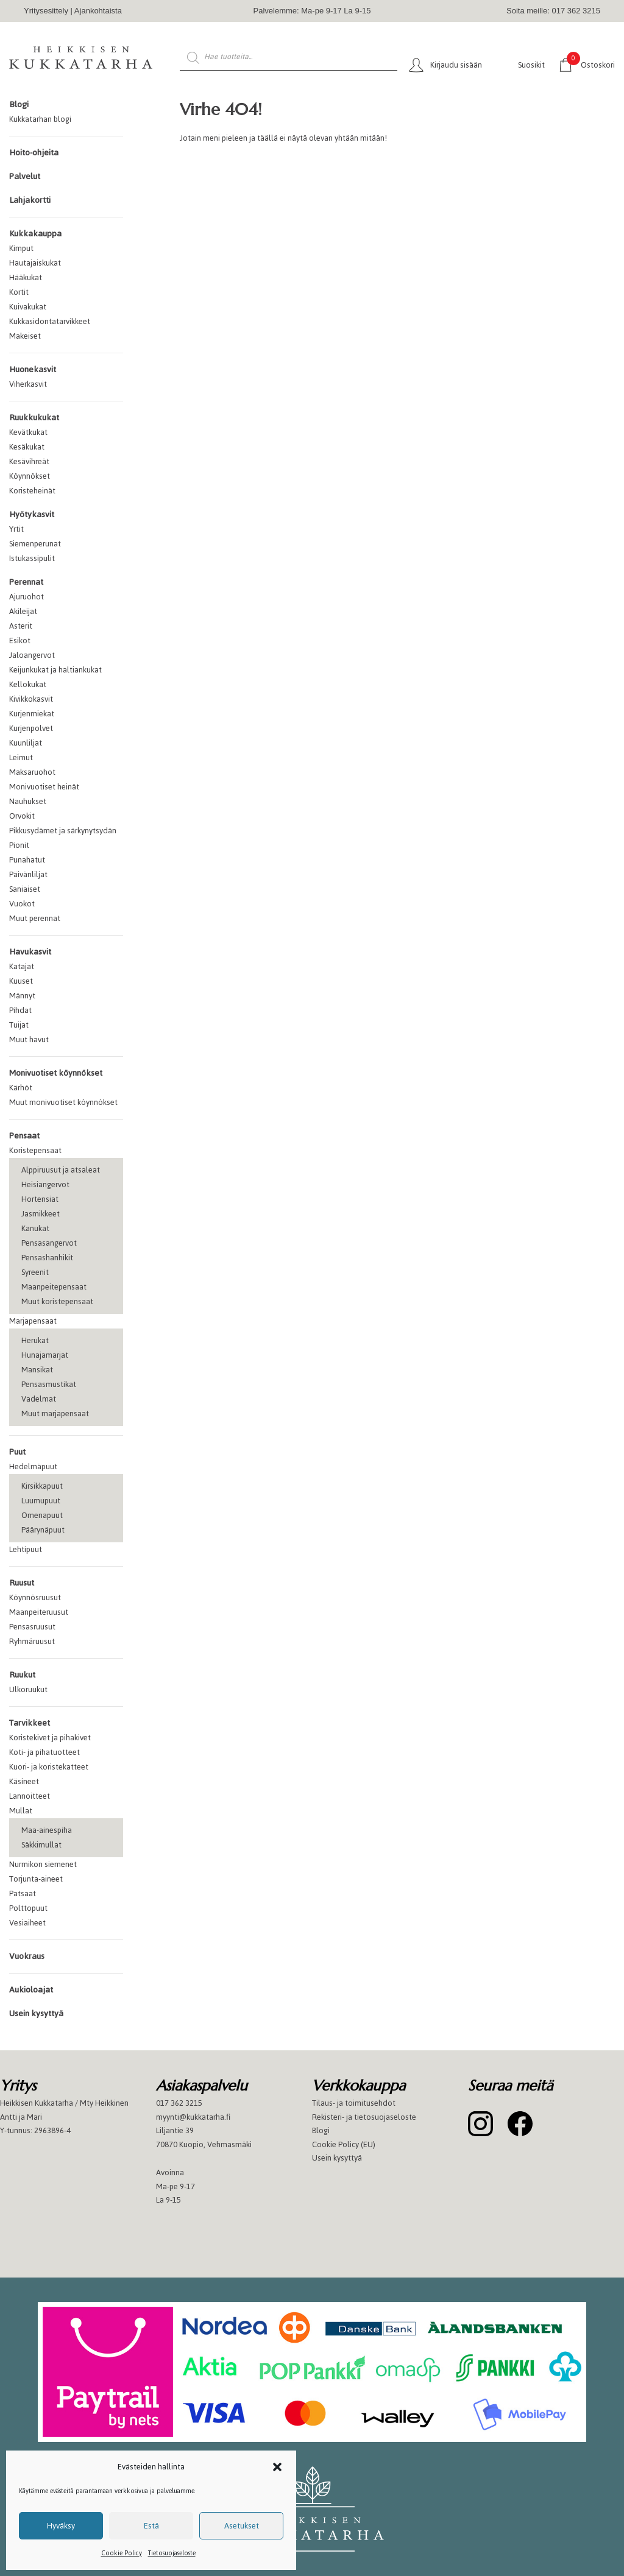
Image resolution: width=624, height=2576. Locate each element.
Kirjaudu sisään (456, 64)
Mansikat (37, 1369)
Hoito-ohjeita (33, 152)
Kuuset (21, 981)
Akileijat (23, 611)
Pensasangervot (49, 1243)
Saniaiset (24, 889)
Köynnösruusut (35, 1597)
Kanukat (35, 1228)
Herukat (35, 1340)
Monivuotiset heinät (44, 786)
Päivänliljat (28, 874)
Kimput (21, 248)
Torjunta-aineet (36, 1878)
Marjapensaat (33, 1321)
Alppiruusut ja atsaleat (60, 1169)
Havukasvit (30, 952)
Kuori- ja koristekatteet (48, 1766)
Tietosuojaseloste (172, 2553)
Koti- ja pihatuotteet (44, 1752)
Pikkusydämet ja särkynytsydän (62, 830)
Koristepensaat (35, 1150)
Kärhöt (20, 1087)
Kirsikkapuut (42, 1486)
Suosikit (531, 64)
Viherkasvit (28, 384)
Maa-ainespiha (46, 1830)
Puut (17, 1452)
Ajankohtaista (98, 10)
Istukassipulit (32, 558)
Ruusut (21, 1583)
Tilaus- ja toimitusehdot (353, 2103)
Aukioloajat (31, 1989)
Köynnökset (29, 476)
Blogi (19, 104)
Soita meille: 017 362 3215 (553, 10)
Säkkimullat (41, 1844)
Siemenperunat (35, 543)
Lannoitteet (29, 1796)
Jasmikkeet (40, 1213)
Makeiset (25, 336)
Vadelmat (38, 1398)
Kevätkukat (28, 432)
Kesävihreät (29, 461)
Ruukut (22, 1675)
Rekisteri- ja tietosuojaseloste (364, 2117)
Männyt (22, 995)
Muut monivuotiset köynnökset (63, 1102)
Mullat (20, 1810)
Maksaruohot (32, 772)
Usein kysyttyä (36, 2013)
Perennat (26, 582)
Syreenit (35, 1272)
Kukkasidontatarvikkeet (49, 321)
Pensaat (24, 1135)
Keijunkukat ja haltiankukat (55, 669)
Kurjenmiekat (31, 713)
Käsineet (24, 1781)
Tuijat (19, 1024)
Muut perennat (34, 918)
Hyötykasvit (31, 514)
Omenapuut (42, 1515)
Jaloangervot (32, 655)
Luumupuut (40, 1500)
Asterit (20, 625)
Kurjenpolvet (31, 728)
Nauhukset (27, 801)
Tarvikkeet (29, 1723)
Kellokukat (27, 684)
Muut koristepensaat (57, 1301)
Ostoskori (591, 64)
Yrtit (16, 529)
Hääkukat (25, 277)
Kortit (19, 292)
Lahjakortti (30, 200)
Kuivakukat (27, 306)
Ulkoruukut (28, 1689)
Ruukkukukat (34, 417)
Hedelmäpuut (33, 1466)
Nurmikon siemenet (43, 1864)
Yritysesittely (46, 10)
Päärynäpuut (43, 1529)
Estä (151, 2525)
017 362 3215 (179, 2103)
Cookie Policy (121, 2553)
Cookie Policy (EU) (343, 2144)
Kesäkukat (26, 446)
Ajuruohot (26, 596)
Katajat (21, 966)
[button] (277, 2467)
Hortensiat (39, 1199)
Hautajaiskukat (35, 262)
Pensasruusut (32, 1626)
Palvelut (24, 176)
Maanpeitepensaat (54, 1286)
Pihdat (20, 1010)
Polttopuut (28, 1908)
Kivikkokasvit (31, 699)
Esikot (19, 640)
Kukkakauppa (35, 233)
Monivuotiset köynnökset (55, 1073)
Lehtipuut (25, 1549)
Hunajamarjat (44, 1355)
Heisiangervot (45, 1184)
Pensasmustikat (48, 1384)
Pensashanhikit (47, 1257)
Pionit (19, 845)
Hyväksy (61, 2525)
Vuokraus (26, 1956)
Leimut (21, 757)
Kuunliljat (25, 742)
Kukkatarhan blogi (40, 119)
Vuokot (22, 903)
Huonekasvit (32, 369)
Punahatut (27, 859)
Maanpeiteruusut (38, 1612)
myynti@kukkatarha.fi (193, 2117)
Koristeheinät (32, 490)
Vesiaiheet (27, 1922)
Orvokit (22, 816)
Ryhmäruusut (32, 1641)
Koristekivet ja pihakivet (50, 1737)
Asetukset (241, 2525)
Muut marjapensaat (55, 1413)
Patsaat (22, 1893)
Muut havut (29, 1039)
